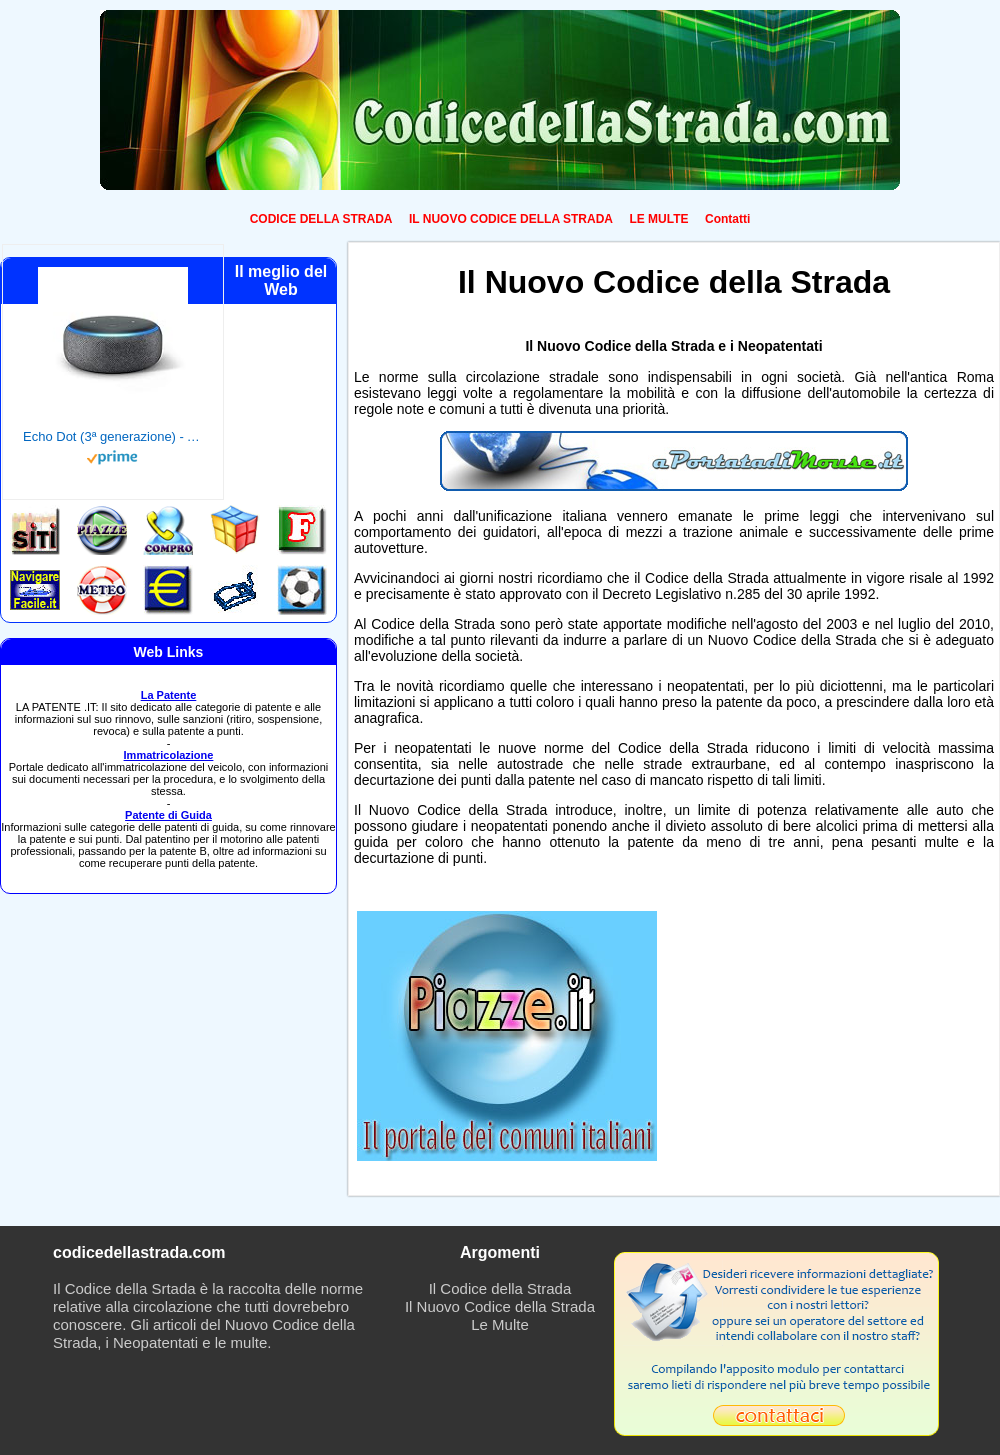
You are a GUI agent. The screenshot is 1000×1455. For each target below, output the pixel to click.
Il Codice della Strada (500, 1288)
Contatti (727, 219)
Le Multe (500, 1324)
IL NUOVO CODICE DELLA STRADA (511, 219)
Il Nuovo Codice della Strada (500, 1306)
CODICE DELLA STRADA (321, 219)
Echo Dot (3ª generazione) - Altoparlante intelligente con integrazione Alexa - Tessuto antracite (113, 436)
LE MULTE (658, 219)
